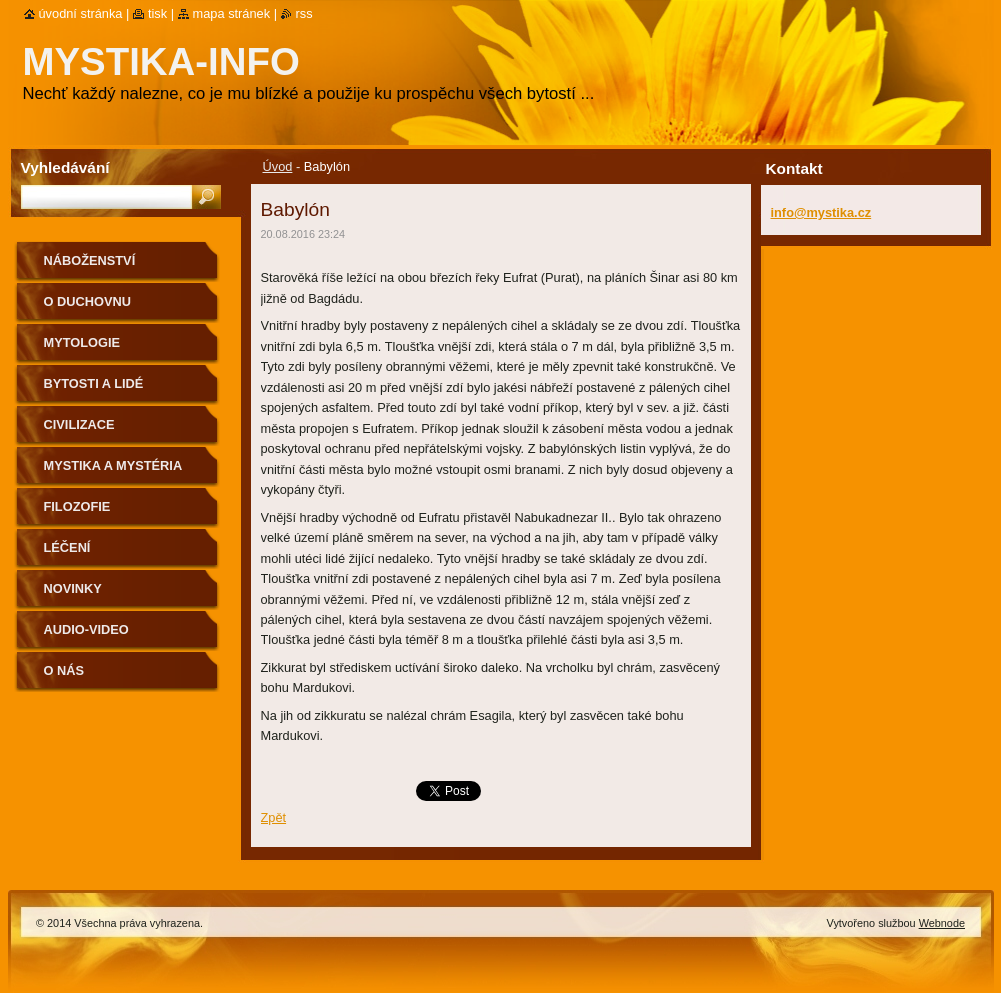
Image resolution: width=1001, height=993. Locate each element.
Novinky (73, 588)
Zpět (274, 817)
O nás (64, 670)
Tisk (157, 13)
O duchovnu (87, 301)
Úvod (278, 166)
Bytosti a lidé (94, 383)
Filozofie (77, 506)
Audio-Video (86, 629)
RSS (304, 13)
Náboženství (90, 260)
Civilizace (79, 424)
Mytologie (82, 342)
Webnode (942, 923)
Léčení (67, 547)
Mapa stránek (232, 13)
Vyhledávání (65, 167)
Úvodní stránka (81, 13)
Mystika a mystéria (113, 465)
